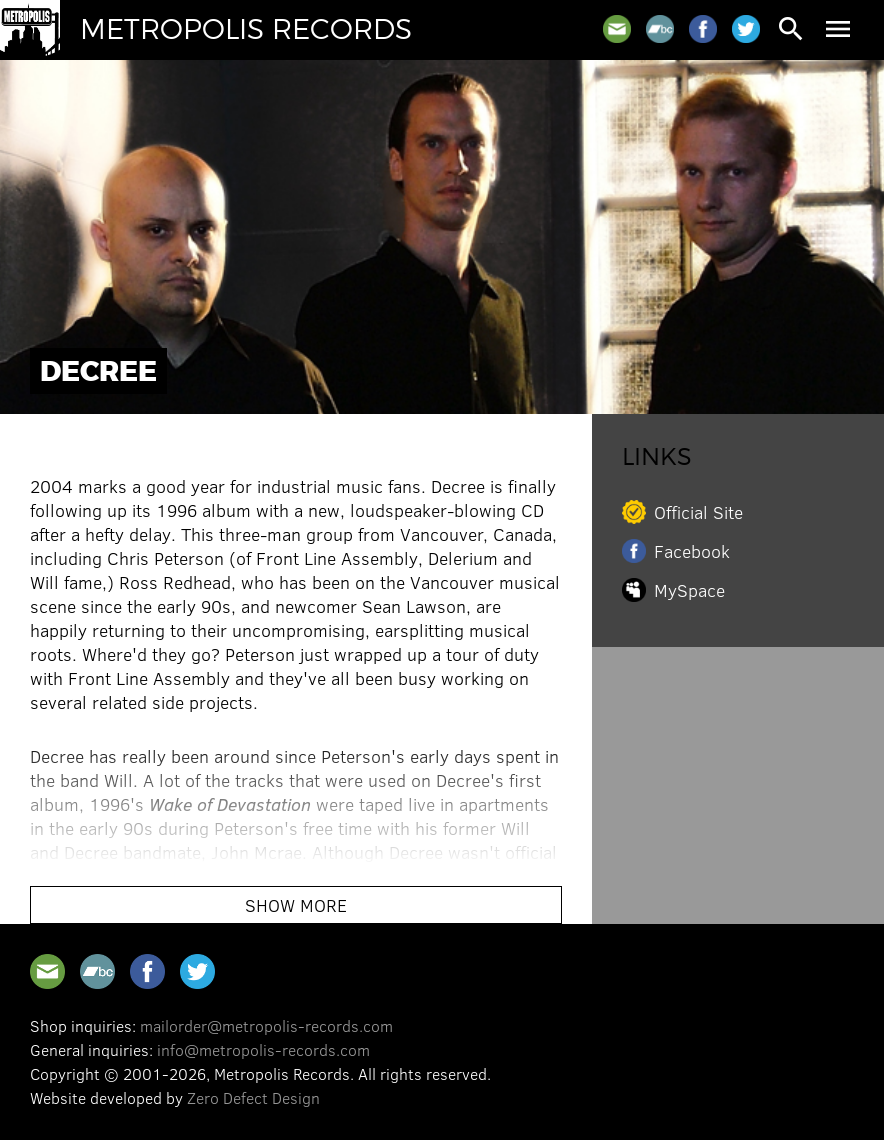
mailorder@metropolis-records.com (266, 1025)
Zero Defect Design (253, 1097)
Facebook (692, 551)
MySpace (689, 590)
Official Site (698, 512)
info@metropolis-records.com (263, 1049)
